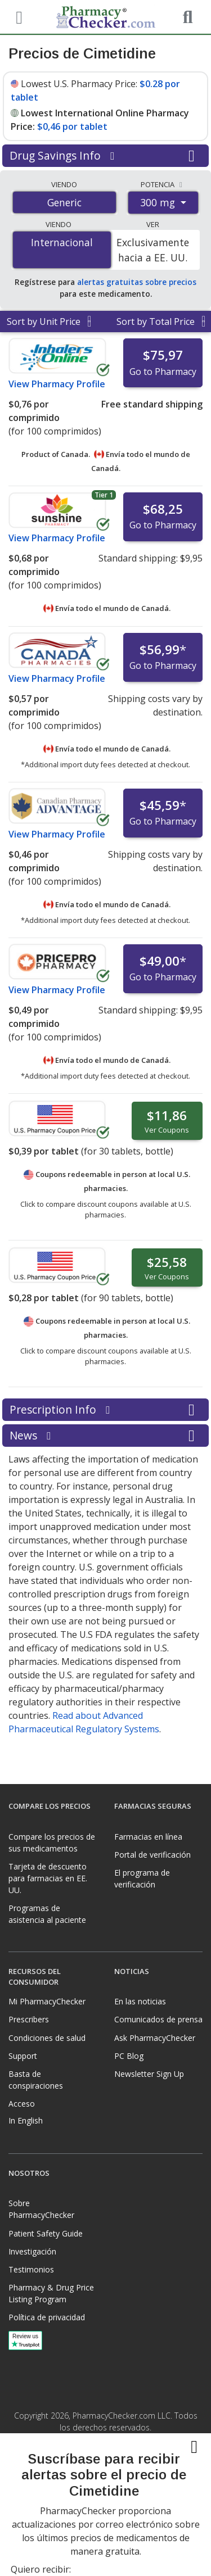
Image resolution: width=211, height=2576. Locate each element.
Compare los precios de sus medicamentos (51, 1842)
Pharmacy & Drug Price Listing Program (51, 2293)
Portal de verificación (152, 1854)
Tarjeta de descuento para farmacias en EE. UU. (47, 1878)
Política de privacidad (46, 2317)
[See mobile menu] (17, 16)
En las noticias (140, 2001)
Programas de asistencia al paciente (47, 1914)
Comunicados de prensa (158, 2019)
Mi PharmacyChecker (47, 2001)
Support (22, 2055)
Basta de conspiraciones (35, 2079)
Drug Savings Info (105, 155)
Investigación (32, 2251)
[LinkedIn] (118, 2487)
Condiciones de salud (47, 2037)
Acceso (21, 2103)
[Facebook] (94, 2487)
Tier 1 (104, 495)
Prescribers (28, 2019)
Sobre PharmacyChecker (41, 2209)
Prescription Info (105, 1409)
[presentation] (106, 2537)
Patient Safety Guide (45, 2233)
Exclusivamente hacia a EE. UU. (152, 250)
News (105, 1435)
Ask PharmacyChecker (154, 2037)
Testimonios (31, 2269)
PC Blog (128, 2055)
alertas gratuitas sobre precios (136, 282)
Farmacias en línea (148, 1836)
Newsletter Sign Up (149, 2073)
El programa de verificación (142, 1878)
